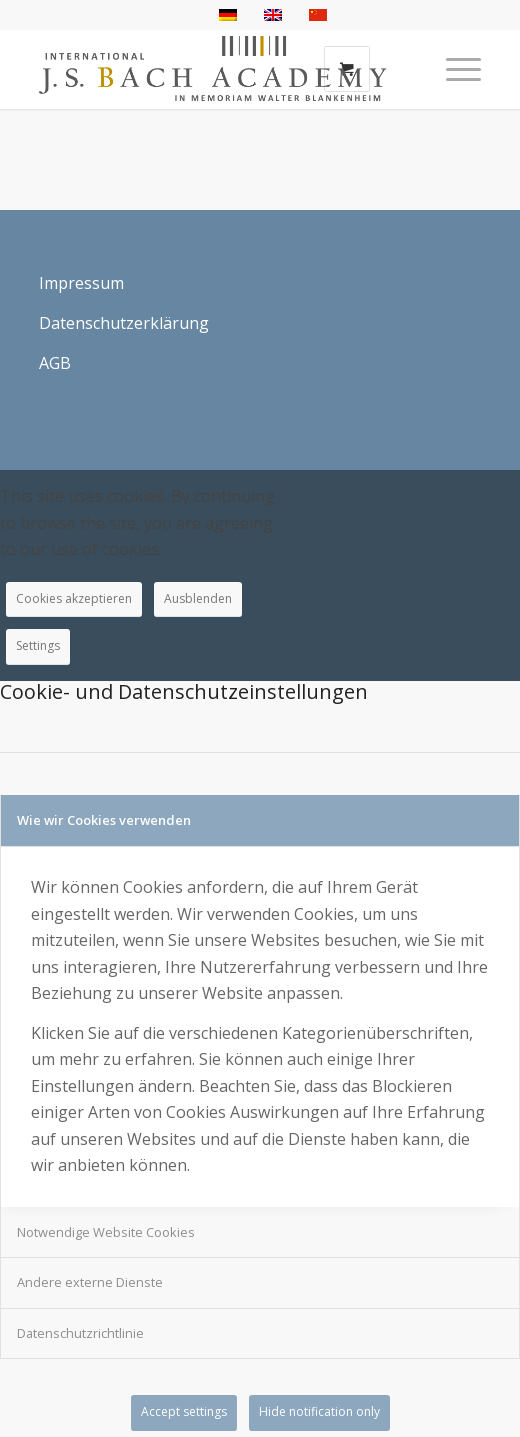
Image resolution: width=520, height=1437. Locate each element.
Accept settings (184, 1411)
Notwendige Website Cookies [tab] (106, 1232)
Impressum (81, 283)
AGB (55, 363)
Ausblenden (198, 598)
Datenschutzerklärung (124, 323)
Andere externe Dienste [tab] (90, 1282)
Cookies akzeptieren (74, 598)
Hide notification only (319, 1411)
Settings (38, 645)
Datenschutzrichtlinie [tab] (80, 1333)
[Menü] (453, 69)
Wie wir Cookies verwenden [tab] (104, 820)
